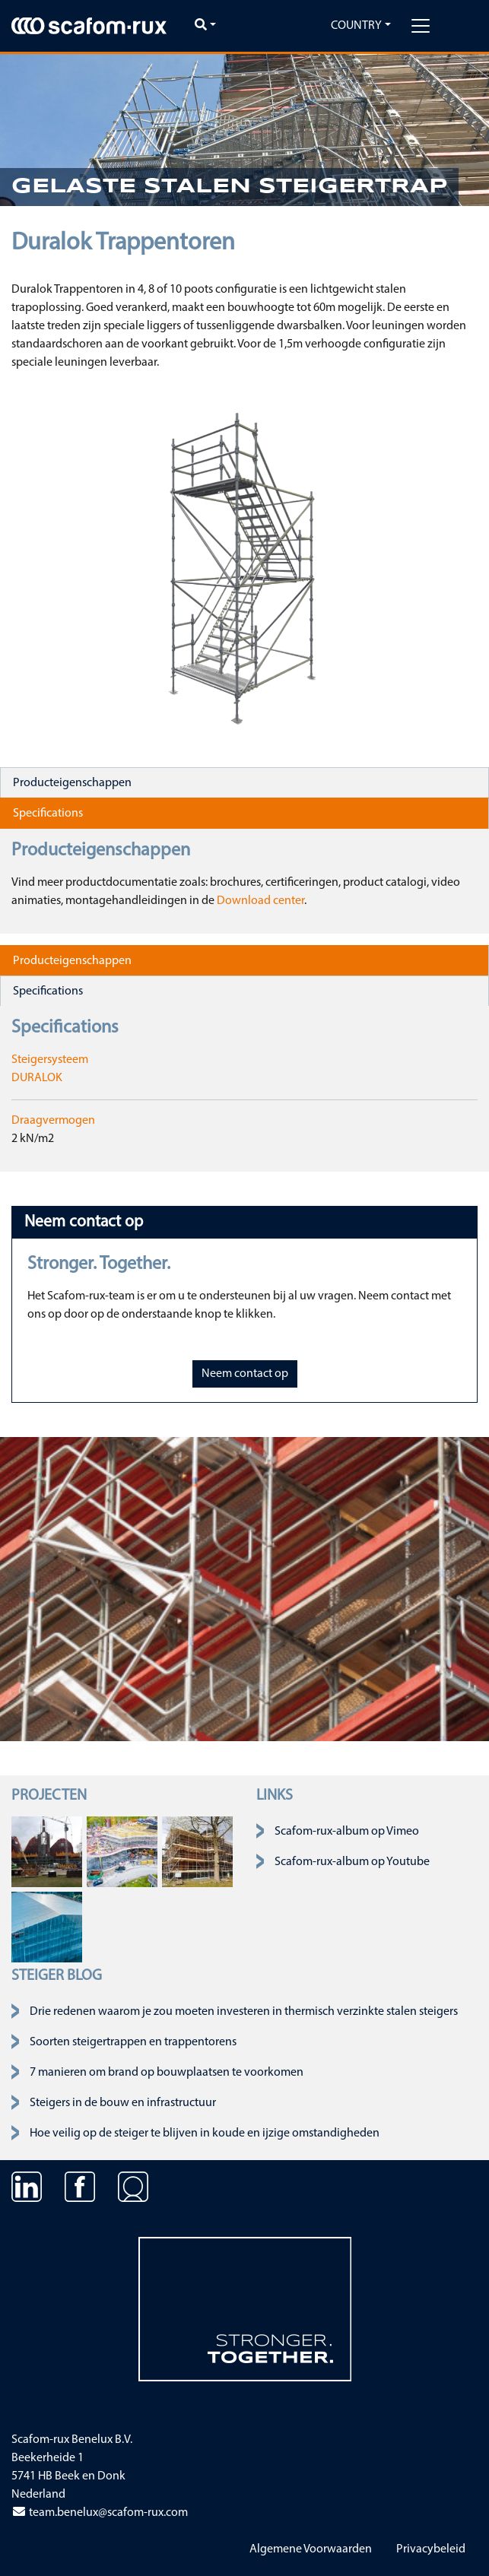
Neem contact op (245, 1374)
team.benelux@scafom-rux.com (99, 2513)
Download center (260, 901)
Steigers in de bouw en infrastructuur (123, 2103)
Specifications (48, 813)
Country (356, 26)
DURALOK (36, 1078)
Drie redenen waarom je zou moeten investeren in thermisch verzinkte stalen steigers (244, 2012)
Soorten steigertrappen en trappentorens (133, 2042)
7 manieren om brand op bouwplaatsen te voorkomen (166, 2073)
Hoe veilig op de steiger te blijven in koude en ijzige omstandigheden (204, 2133)
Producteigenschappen (72, 783)
